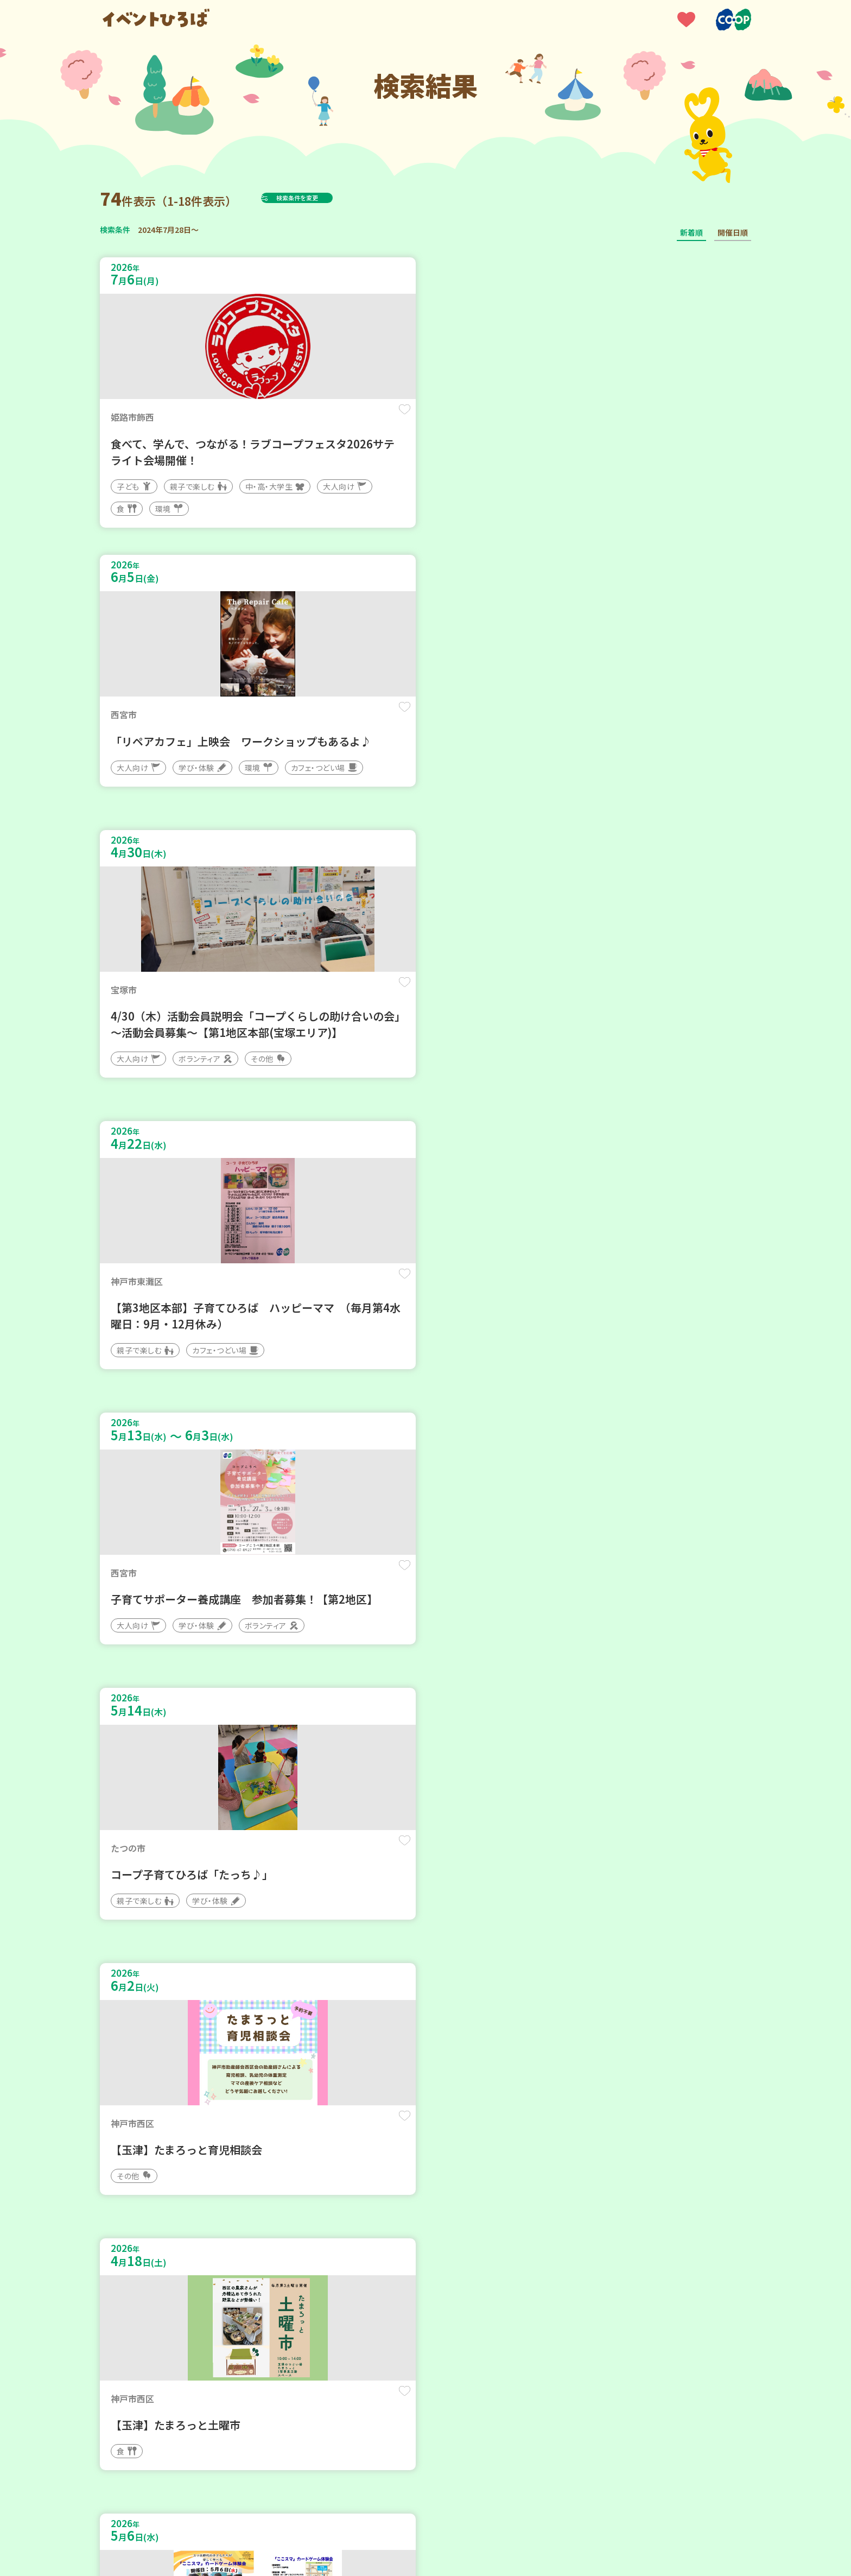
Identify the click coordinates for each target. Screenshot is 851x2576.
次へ (490, 2248)
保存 (280, 419)
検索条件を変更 (324, 197)
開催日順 (732, 232)
